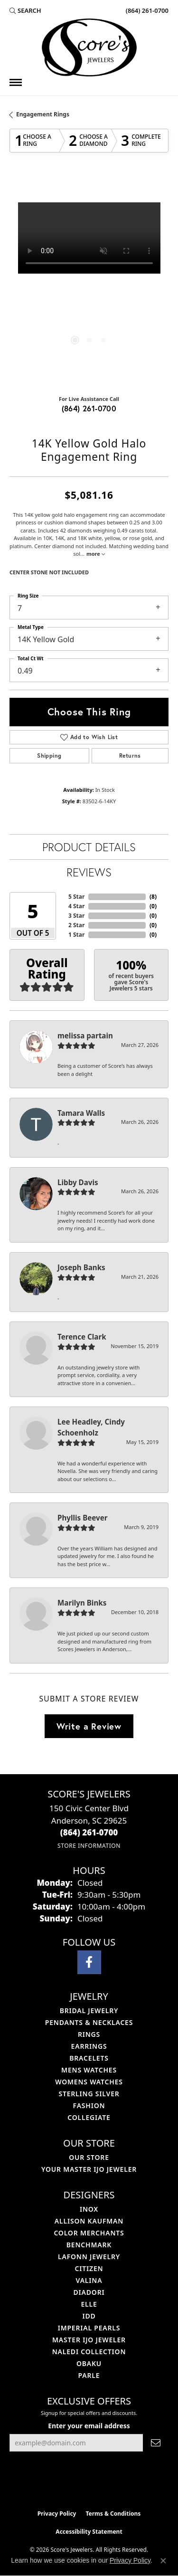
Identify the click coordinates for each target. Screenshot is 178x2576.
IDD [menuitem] (88, 2315)
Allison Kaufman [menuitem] (89, 2220)
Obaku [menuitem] (89, 2363)
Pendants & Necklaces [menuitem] (89, 2022)
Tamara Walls (81, 1113)
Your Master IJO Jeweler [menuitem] (89, 2169)
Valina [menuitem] (89, 2280)
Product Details (89, 847)
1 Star (76, 935)
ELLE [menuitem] (89, 2304)
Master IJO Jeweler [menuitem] (89, 2339)
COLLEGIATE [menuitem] (88, 2117)
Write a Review (89, 1726)
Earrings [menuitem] (89, 2046)
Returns (130, 755)
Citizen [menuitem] (89, 2268)
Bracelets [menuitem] (88, 2058)
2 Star (76, 925)
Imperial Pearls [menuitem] (89, 2327)
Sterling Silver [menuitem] (88, 2093)
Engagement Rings (42, 114)
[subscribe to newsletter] (156, 2443)
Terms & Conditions (113, 2513)
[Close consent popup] (163, 2561)
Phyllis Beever (82, 1517)
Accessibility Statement (89, 2532)
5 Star (76, 897)
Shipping (49, 755)
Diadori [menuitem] (89, 2292)
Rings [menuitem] (89, 2034)
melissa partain (85, 1035)
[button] (25, 10)
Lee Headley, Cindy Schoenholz (91, 1427)
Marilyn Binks (81, 1602)
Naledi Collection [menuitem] (89, 2351)
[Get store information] (89, 1846)
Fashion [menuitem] (89, 2105)
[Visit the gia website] (104, 2485)
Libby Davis (77, 1182)
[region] (89, 281)
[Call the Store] (89, 1832)
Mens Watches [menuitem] (89, 2069)
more (95, 553)
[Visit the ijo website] (73, 2485)
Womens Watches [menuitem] (89, 2081)
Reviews (89, 872)
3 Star (76, 916)
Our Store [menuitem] (89, 2157)
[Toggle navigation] (15, 82)
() (153, 897)
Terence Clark (81, 1336)
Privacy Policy (56, 2513)
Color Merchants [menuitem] (89, 2232)
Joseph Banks (81, 1267)
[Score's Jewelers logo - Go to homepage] (89, 47)
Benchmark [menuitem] (89, 2244)
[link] (146, 10)
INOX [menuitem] (89, 2209)
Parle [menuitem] (89, 2375)
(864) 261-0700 (89, 408)
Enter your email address (89, 2425)
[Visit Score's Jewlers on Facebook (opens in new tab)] (89, 1962)
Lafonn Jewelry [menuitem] (89, 2256)
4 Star (76, 906)
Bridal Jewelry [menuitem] (89, 2010)
